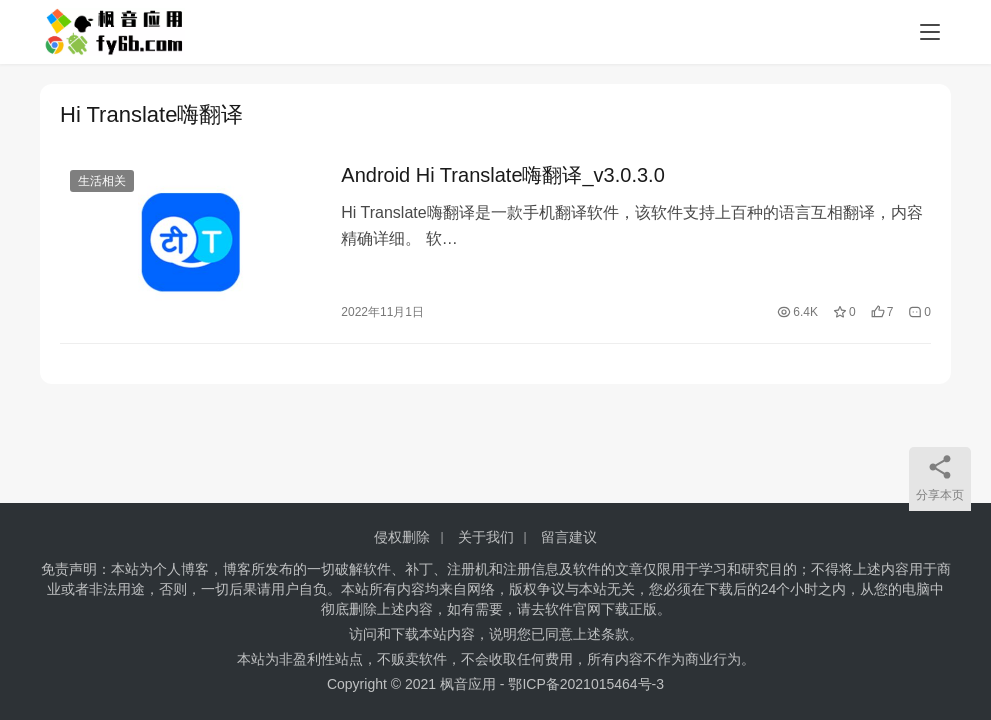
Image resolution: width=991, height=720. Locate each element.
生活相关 (102, 182)
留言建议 (569, 537)
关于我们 (486, 537)
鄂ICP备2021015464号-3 (586, 684)
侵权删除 (402, 537)
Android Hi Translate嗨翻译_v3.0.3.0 (503, 176)
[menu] (930, 32)
